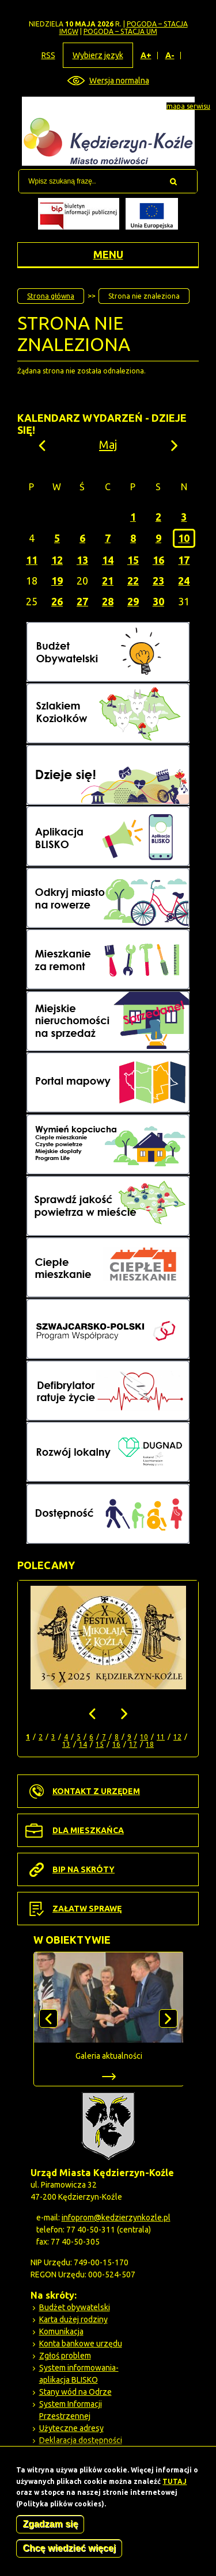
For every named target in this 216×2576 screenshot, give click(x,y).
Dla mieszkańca (88, 1830)
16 (158, 560)
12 (57, 560)
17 (184, 560)
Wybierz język (98, 55)
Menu (108, 254)
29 (133, 601)
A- (170, 55)
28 (107, 601)
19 (57, 580)
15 (133, 560)
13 (82, 560)
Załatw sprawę (87, 1908)
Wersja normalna (119, 80)
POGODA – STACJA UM (120, 31)
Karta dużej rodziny (73, 2319)
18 (150, 1744)
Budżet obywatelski (74, 2307)
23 (158, 580)
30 (158, 601)
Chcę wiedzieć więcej (69, 2550)
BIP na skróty (83, 1869)
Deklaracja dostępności (80, 2440)
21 (107, 580)
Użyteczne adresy (71, 2428)
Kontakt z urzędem (96, 1791)
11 (31, 560)
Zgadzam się (50, 2526)
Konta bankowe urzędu (80, 2343)
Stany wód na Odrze (75, 2391)
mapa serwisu (188, 106)
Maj (108, 444)
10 (184, 538)
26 (57, 601)
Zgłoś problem (65, 2355)
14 (107, 560)
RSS (48, 55)
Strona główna (50, 296)
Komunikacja (61, 2331)
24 (184, 580)
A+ (146, 55)
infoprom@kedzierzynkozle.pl (116, 2217)
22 (133, 580)
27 (82, 601)
